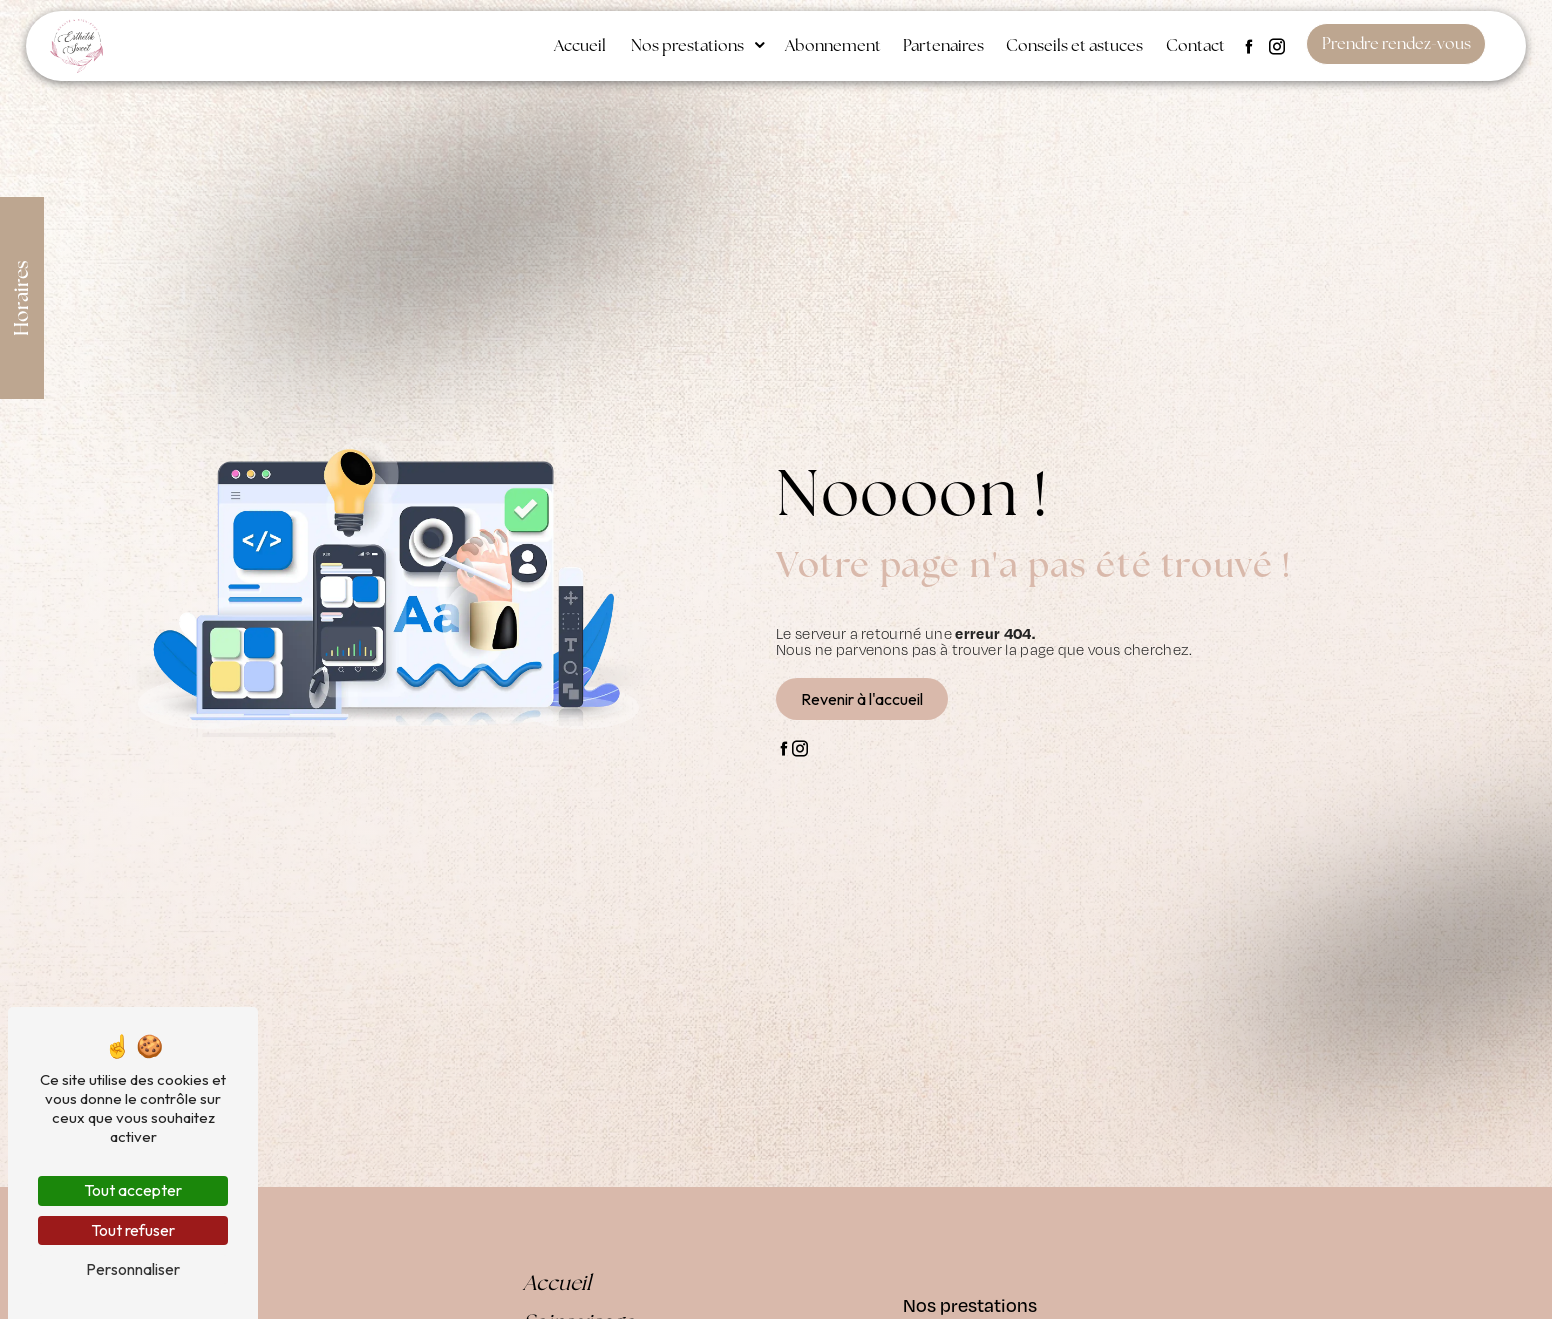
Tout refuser (133, 1230)
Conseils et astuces (1074, 45)
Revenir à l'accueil (862, 699)
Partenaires (943, 45)
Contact (1195, 45)
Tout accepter (133, 1190)
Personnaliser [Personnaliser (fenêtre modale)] (133, 1269)
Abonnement (833, 45)
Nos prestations (687, 45)
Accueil (580, 45)
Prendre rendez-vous (1396, 43)
